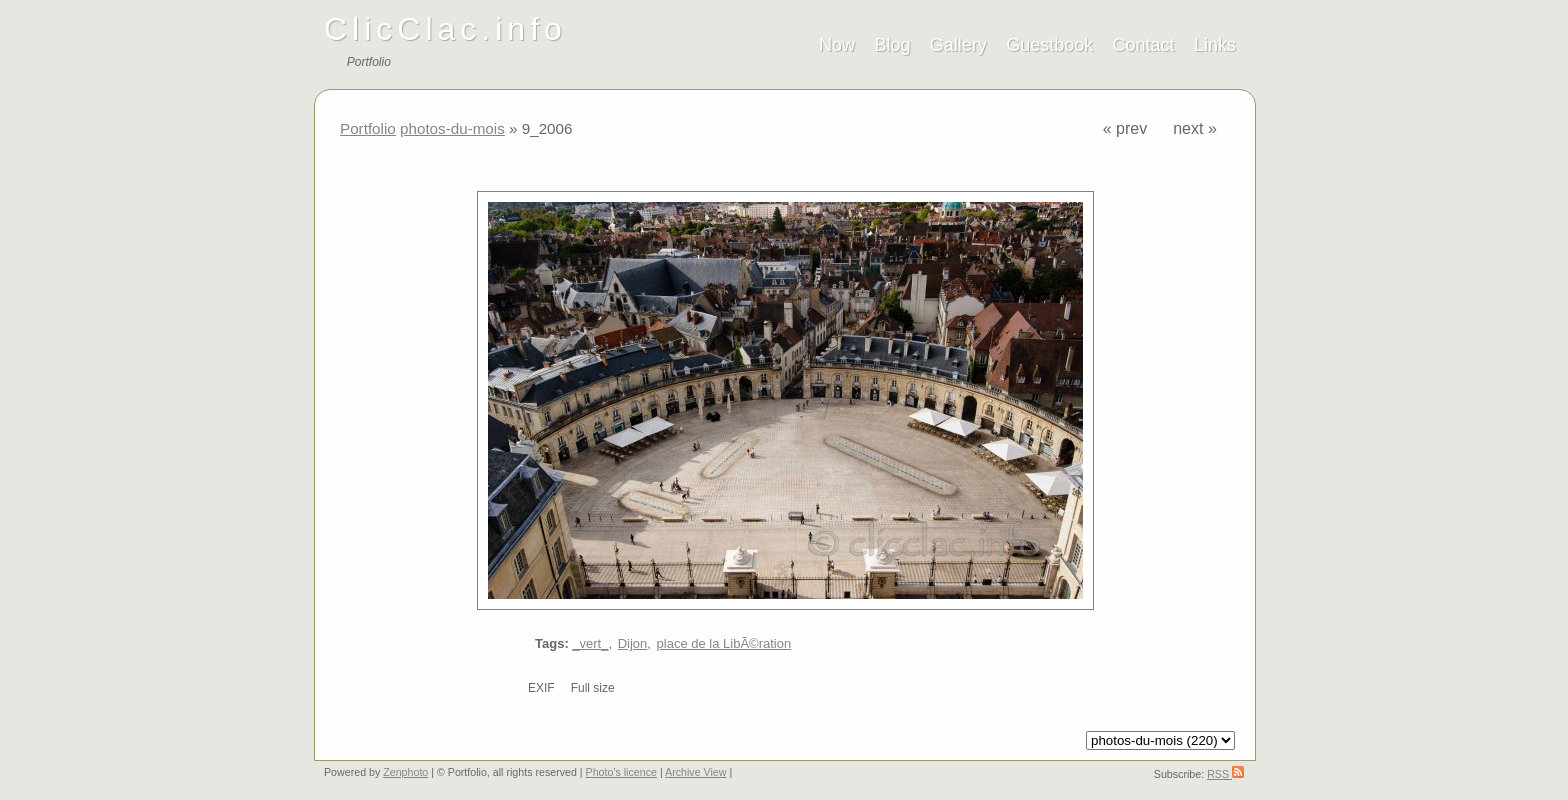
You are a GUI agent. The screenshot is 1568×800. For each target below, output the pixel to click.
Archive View (695, 772)
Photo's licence (621, 772)
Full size (593, 688)
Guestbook (1049, 45)
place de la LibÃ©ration (724, 643)
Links (1215, 45)
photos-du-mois (452, 128)
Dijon (633, 643)
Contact (1144, 45)
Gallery (958, 45)
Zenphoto (405, 772)
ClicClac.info (445, 29)
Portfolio (368, 128)
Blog (892, 45)
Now (837, 45)
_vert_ (590, 643)
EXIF (541, 688)
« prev (1125, 128)
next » (1195, 128)
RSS (1225, 774)
